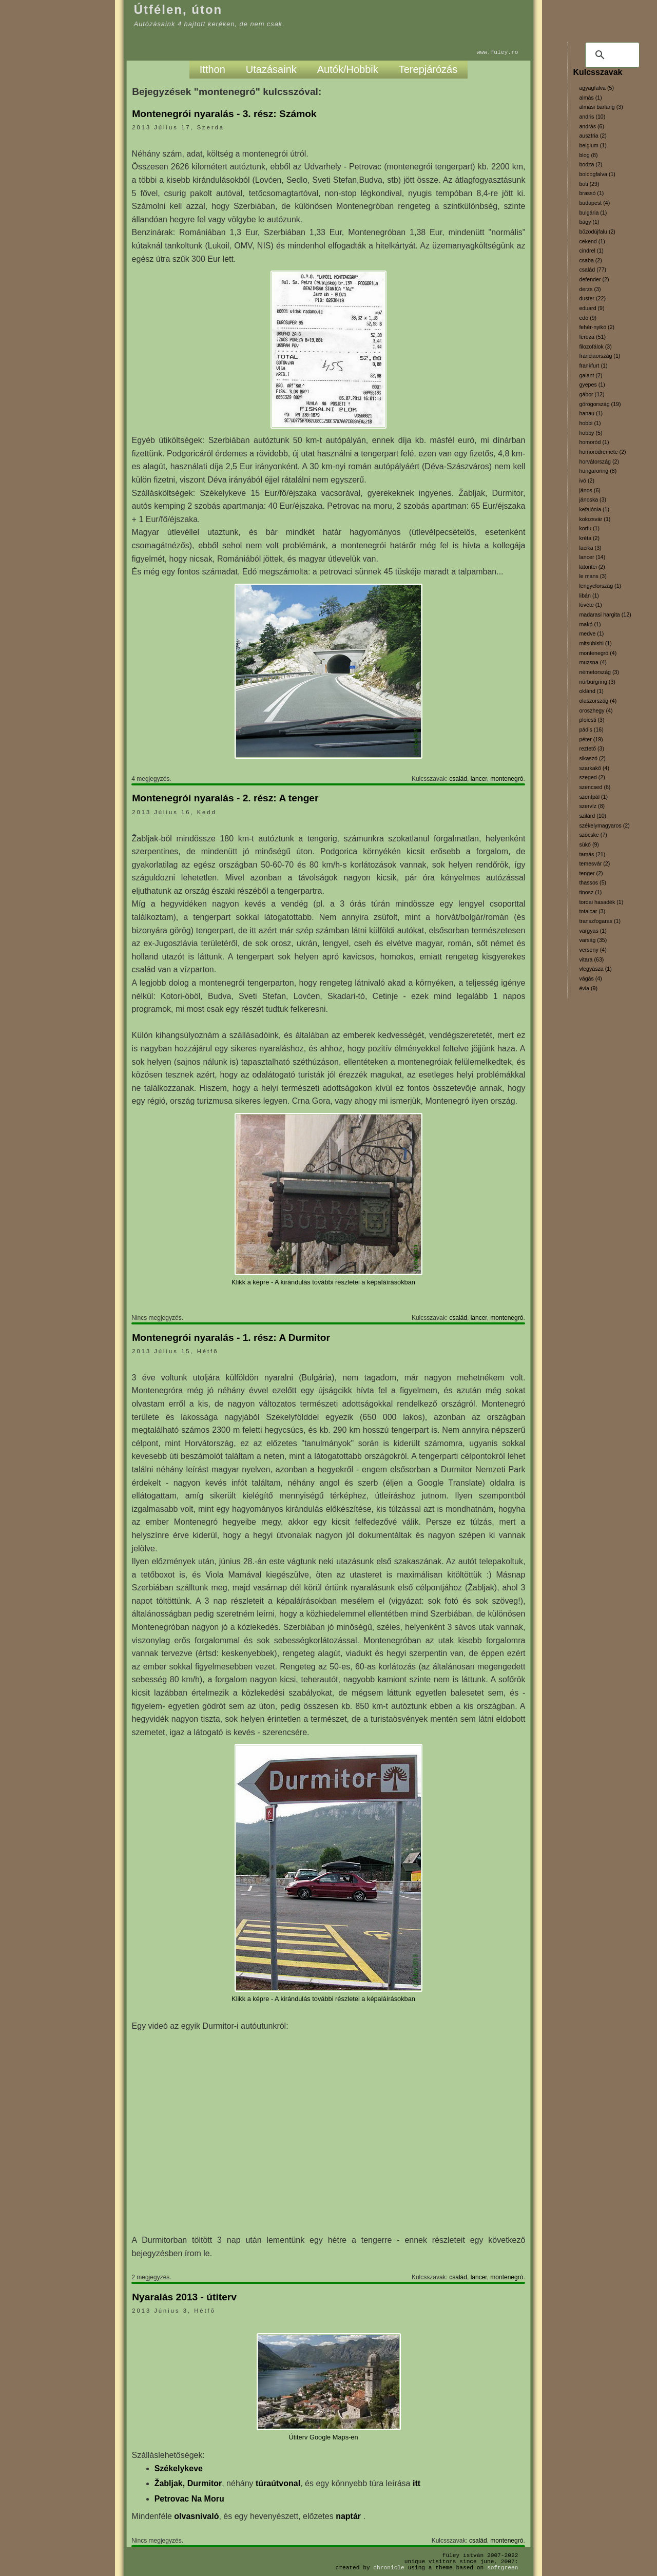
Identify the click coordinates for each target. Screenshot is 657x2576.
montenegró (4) (597, 653)
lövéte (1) (590, 605)
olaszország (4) (597, 701)
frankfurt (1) (593, 365)
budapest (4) (594, 203)
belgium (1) (592, 145)
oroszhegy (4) (595, 710)
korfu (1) (589, 528)
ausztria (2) (592, 135)
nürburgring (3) (597, 682)
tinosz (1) (590, 892)
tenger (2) (591, 873)
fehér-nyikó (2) (596, 327)
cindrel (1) (591, 250)
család (458, 778)
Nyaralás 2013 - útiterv (184, 2297)
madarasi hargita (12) (605, 614)
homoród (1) (594, 442)
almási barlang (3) (601, 107)
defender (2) (594, 279)
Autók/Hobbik (347, 69)
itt (416, 2483)
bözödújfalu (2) (597, 231)
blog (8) (588, 155)
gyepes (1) (592, 384)
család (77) (592, 269)
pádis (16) (591, 729)
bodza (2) (590, 164)
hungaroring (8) (597, 471)
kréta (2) (589, 538)
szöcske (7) (593, 835)
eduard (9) (591, 308)
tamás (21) (592, 854)
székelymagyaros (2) (604, 825)
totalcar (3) (592, 911)
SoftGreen (502, 2567)
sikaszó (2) (592, 758)
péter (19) (591, 739)
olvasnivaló (196, 2516)
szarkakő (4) (594, 768)
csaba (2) (590, 260)
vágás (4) (590, 978)
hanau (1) (591, 413)
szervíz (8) (592, 806)
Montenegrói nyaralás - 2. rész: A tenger (225, 798)
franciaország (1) (599, 356)
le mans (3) (592, 576)
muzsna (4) (592, 662)
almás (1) (590, 97)
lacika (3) (590, 548)
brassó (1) (591, 193)
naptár (349, 2516)
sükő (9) (589, 844)
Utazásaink (271, 69)
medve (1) (591, 633)
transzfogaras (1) (600, 921)
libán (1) (589, 595)
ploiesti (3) (591, 720)
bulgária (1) (593, 212)
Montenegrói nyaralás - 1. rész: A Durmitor (231, 1337)
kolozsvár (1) (594, 519)
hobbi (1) (590, 423)
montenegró (506, 778)
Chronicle (388, 2567)
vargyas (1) (592, 931)
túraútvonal (278, 2483)
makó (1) (590, 624)
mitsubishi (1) (595, 643)
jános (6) (589, 490)
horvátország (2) (599, 461)
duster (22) (592, 298)
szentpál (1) (593, 797)
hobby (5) (590, 433)
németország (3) (599, 672)
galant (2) (590, 375)
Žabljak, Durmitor (188, 2483)
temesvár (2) (594, 863)
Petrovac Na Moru (189, 2498)
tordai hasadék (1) (601, 902)
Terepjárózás (428, 69)
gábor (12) (591, 394)
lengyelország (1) (600, 586)
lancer (479, 778)
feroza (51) (592, 337)
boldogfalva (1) (597, 174)
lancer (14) (592, 557)
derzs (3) (590, 289)
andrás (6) (591, 126)
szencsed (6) (594, 787)
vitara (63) (591, 959)
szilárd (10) (592, 816)
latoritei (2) (592, 567)
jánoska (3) (592, 499)
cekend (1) (592, 241)
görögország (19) (600, 404)
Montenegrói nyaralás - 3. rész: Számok (224, 113)
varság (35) (593, 940)
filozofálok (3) (595, 346)
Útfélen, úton (178, 9)
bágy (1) (589, 222)
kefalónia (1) (594, 509)
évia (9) (588, 988)
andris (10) (592, 116)
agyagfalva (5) (596, 88)
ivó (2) (586, 480)
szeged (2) (592, 777)
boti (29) (589, 184)
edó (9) (587, 318)
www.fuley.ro (497, 52)
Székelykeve (178, 2468)
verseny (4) (592, 950)
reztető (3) (591, 748)
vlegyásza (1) (595, 969)
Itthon (212, 69)
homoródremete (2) (602, 452)
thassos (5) (592, 882)
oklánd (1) (591, 691)
